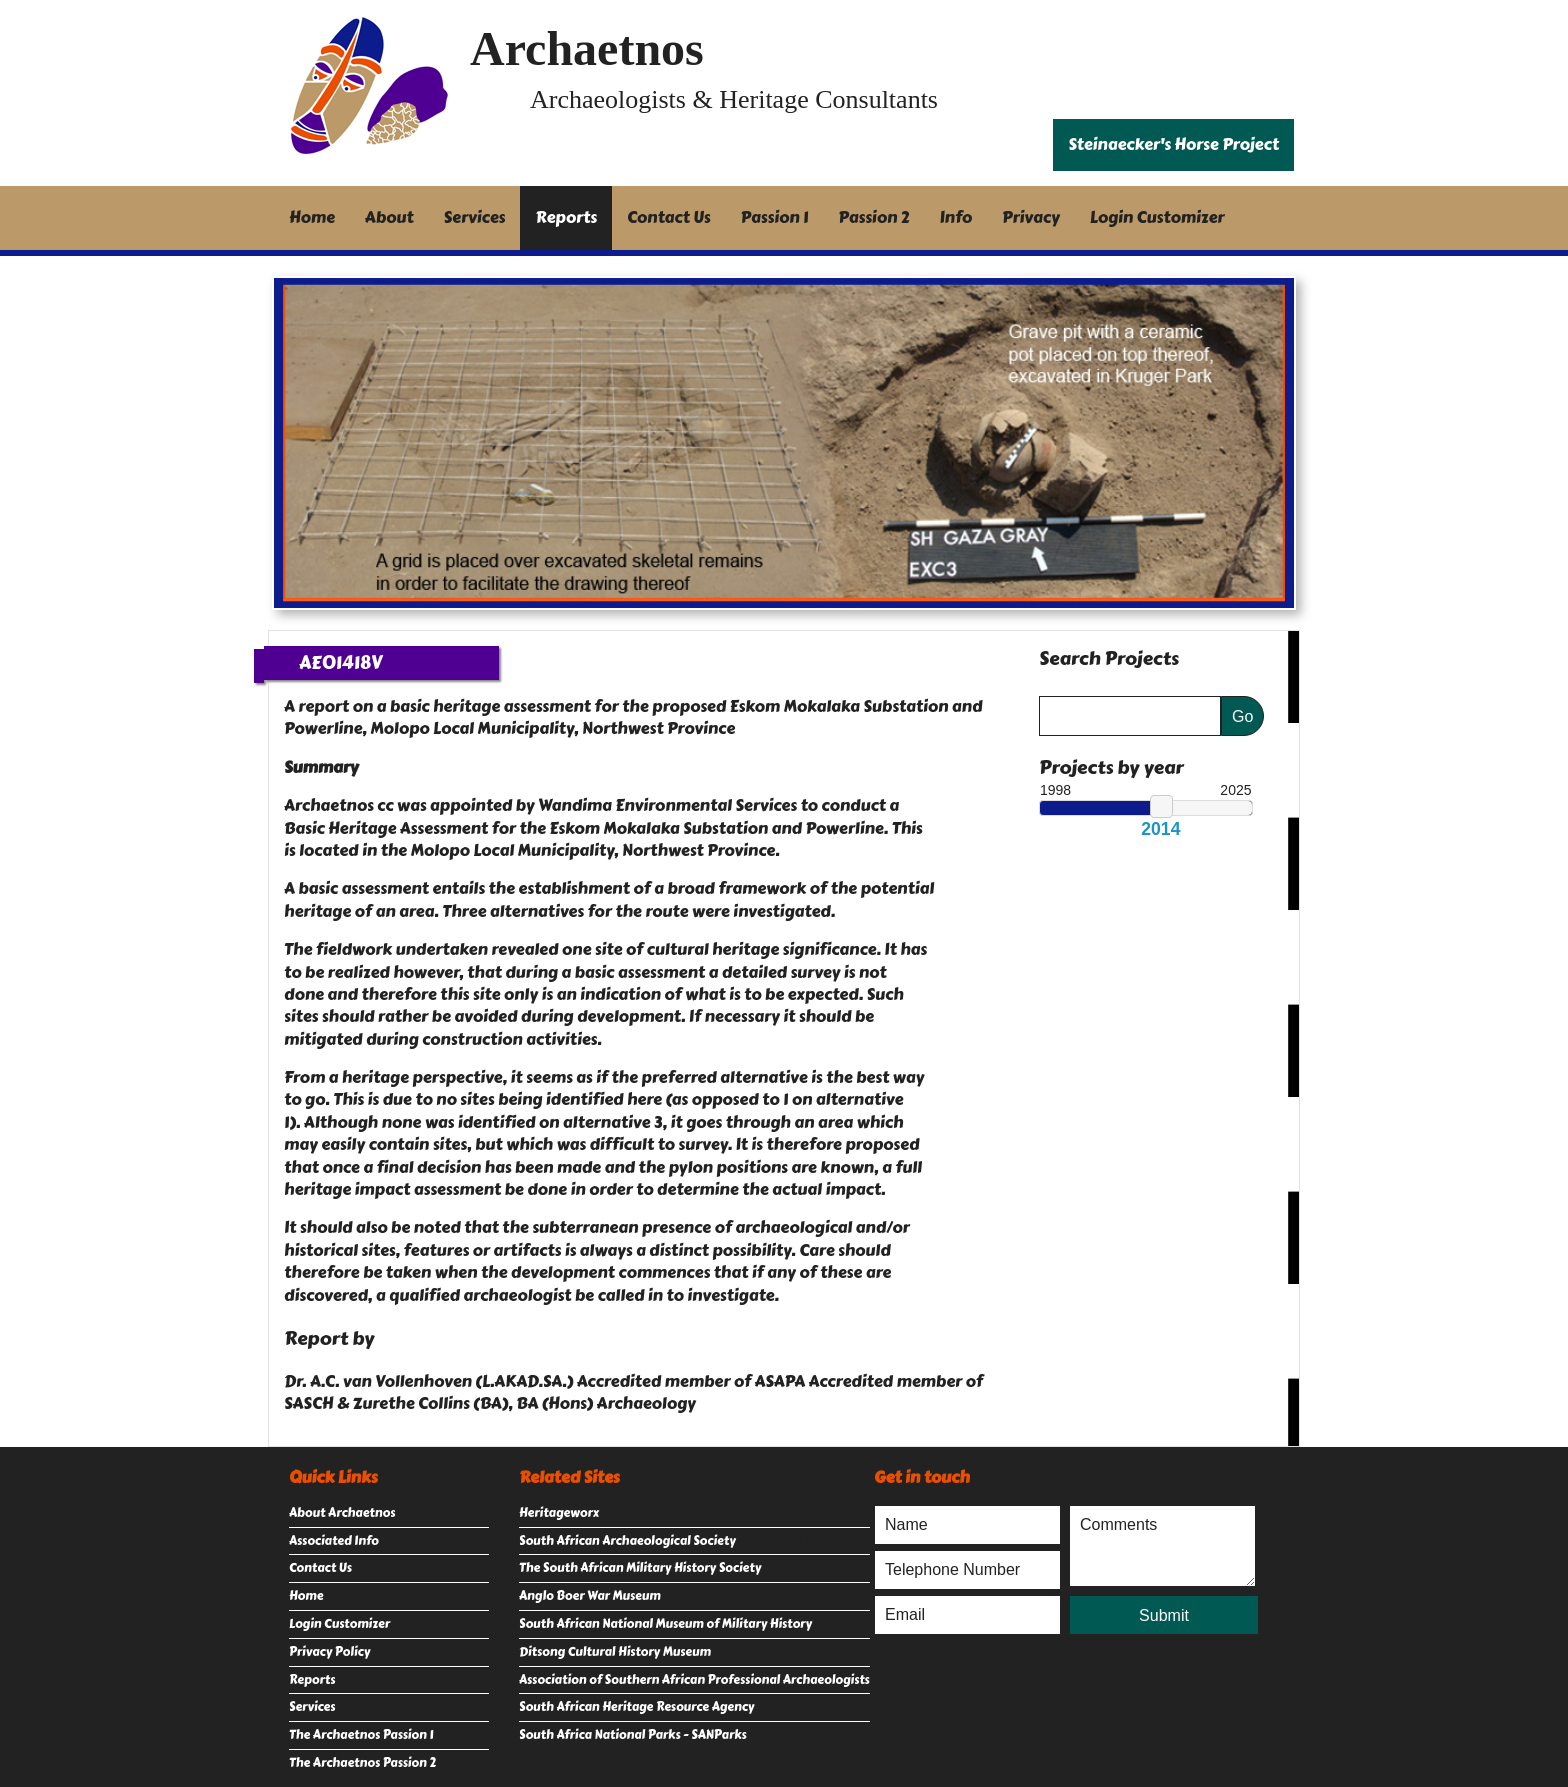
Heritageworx (559, 1513)
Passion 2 (873, 217)
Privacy (1031, 217)
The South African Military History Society (640, 1568)
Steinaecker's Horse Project (1173, 144)
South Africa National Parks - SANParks (633, 1735)
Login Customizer (1157, 217)
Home (312, 217)
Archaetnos (587, 48)
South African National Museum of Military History (665, 1624)
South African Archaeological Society (627, 1541)
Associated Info (334, 1541)
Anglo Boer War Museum (590, 1596)
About (389, 217)
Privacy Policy (329, 1652)
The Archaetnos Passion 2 (362, 1763)
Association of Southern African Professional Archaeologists (694, 1680)
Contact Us (669, 217)
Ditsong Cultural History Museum (615, 1652)
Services (475, 217)
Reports (566, 217)
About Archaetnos (342, 1513)
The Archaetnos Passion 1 (361, 1735)
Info (956, 217)
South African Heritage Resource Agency (636, 1707)
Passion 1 (775, 217)
